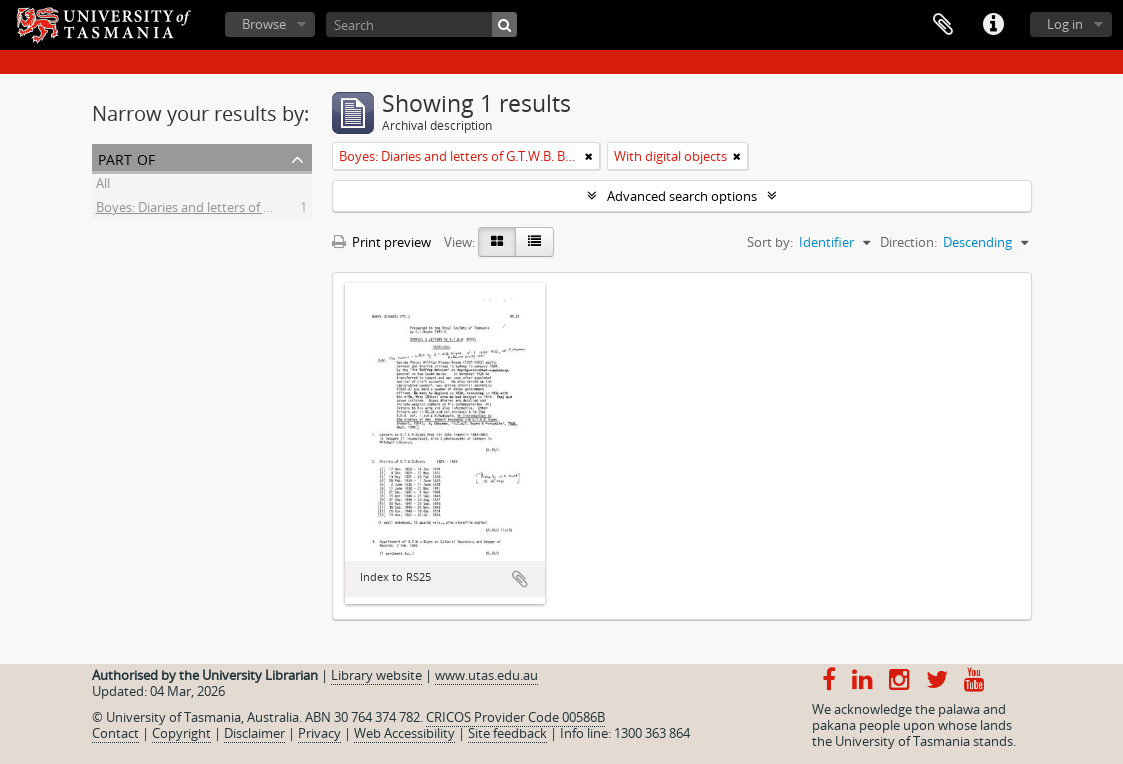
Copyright (181, 733)
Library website (376, 675)
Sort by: (770, 242)
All (103, 186)
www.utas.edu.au (486, 675)
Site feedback (507, 733)
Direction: (908, 242)
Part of (126, 157)
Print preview (381, 242)
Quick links (993, 25)
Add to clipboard (520, 579)
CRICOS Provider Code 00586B (515, 717)
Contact (115, 733)
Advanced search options (682, 196)
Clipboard (943, 25)
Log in (1065, 24)
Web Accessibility (404, 733)
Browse (264, 24)
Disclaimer (254, 733)
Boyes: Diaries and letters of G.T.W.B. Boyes (223, 210)
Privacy (319, 733)
